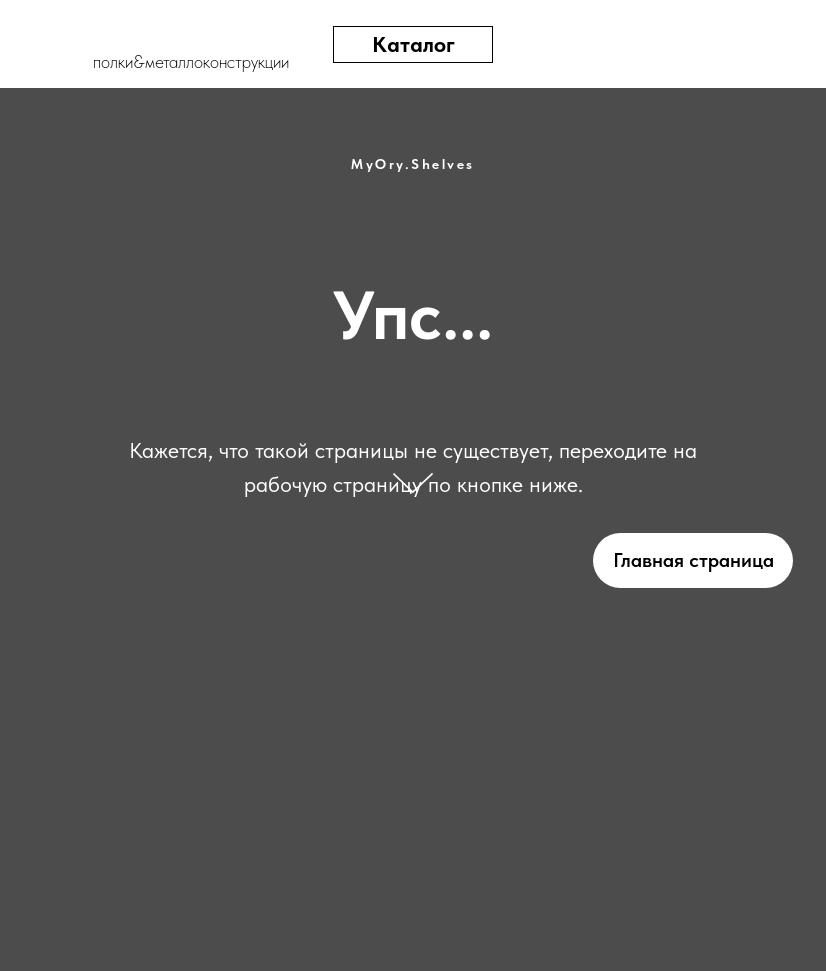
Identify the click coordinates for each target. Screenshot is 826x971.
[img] (705, 44)
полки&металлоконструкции (191, 61)
